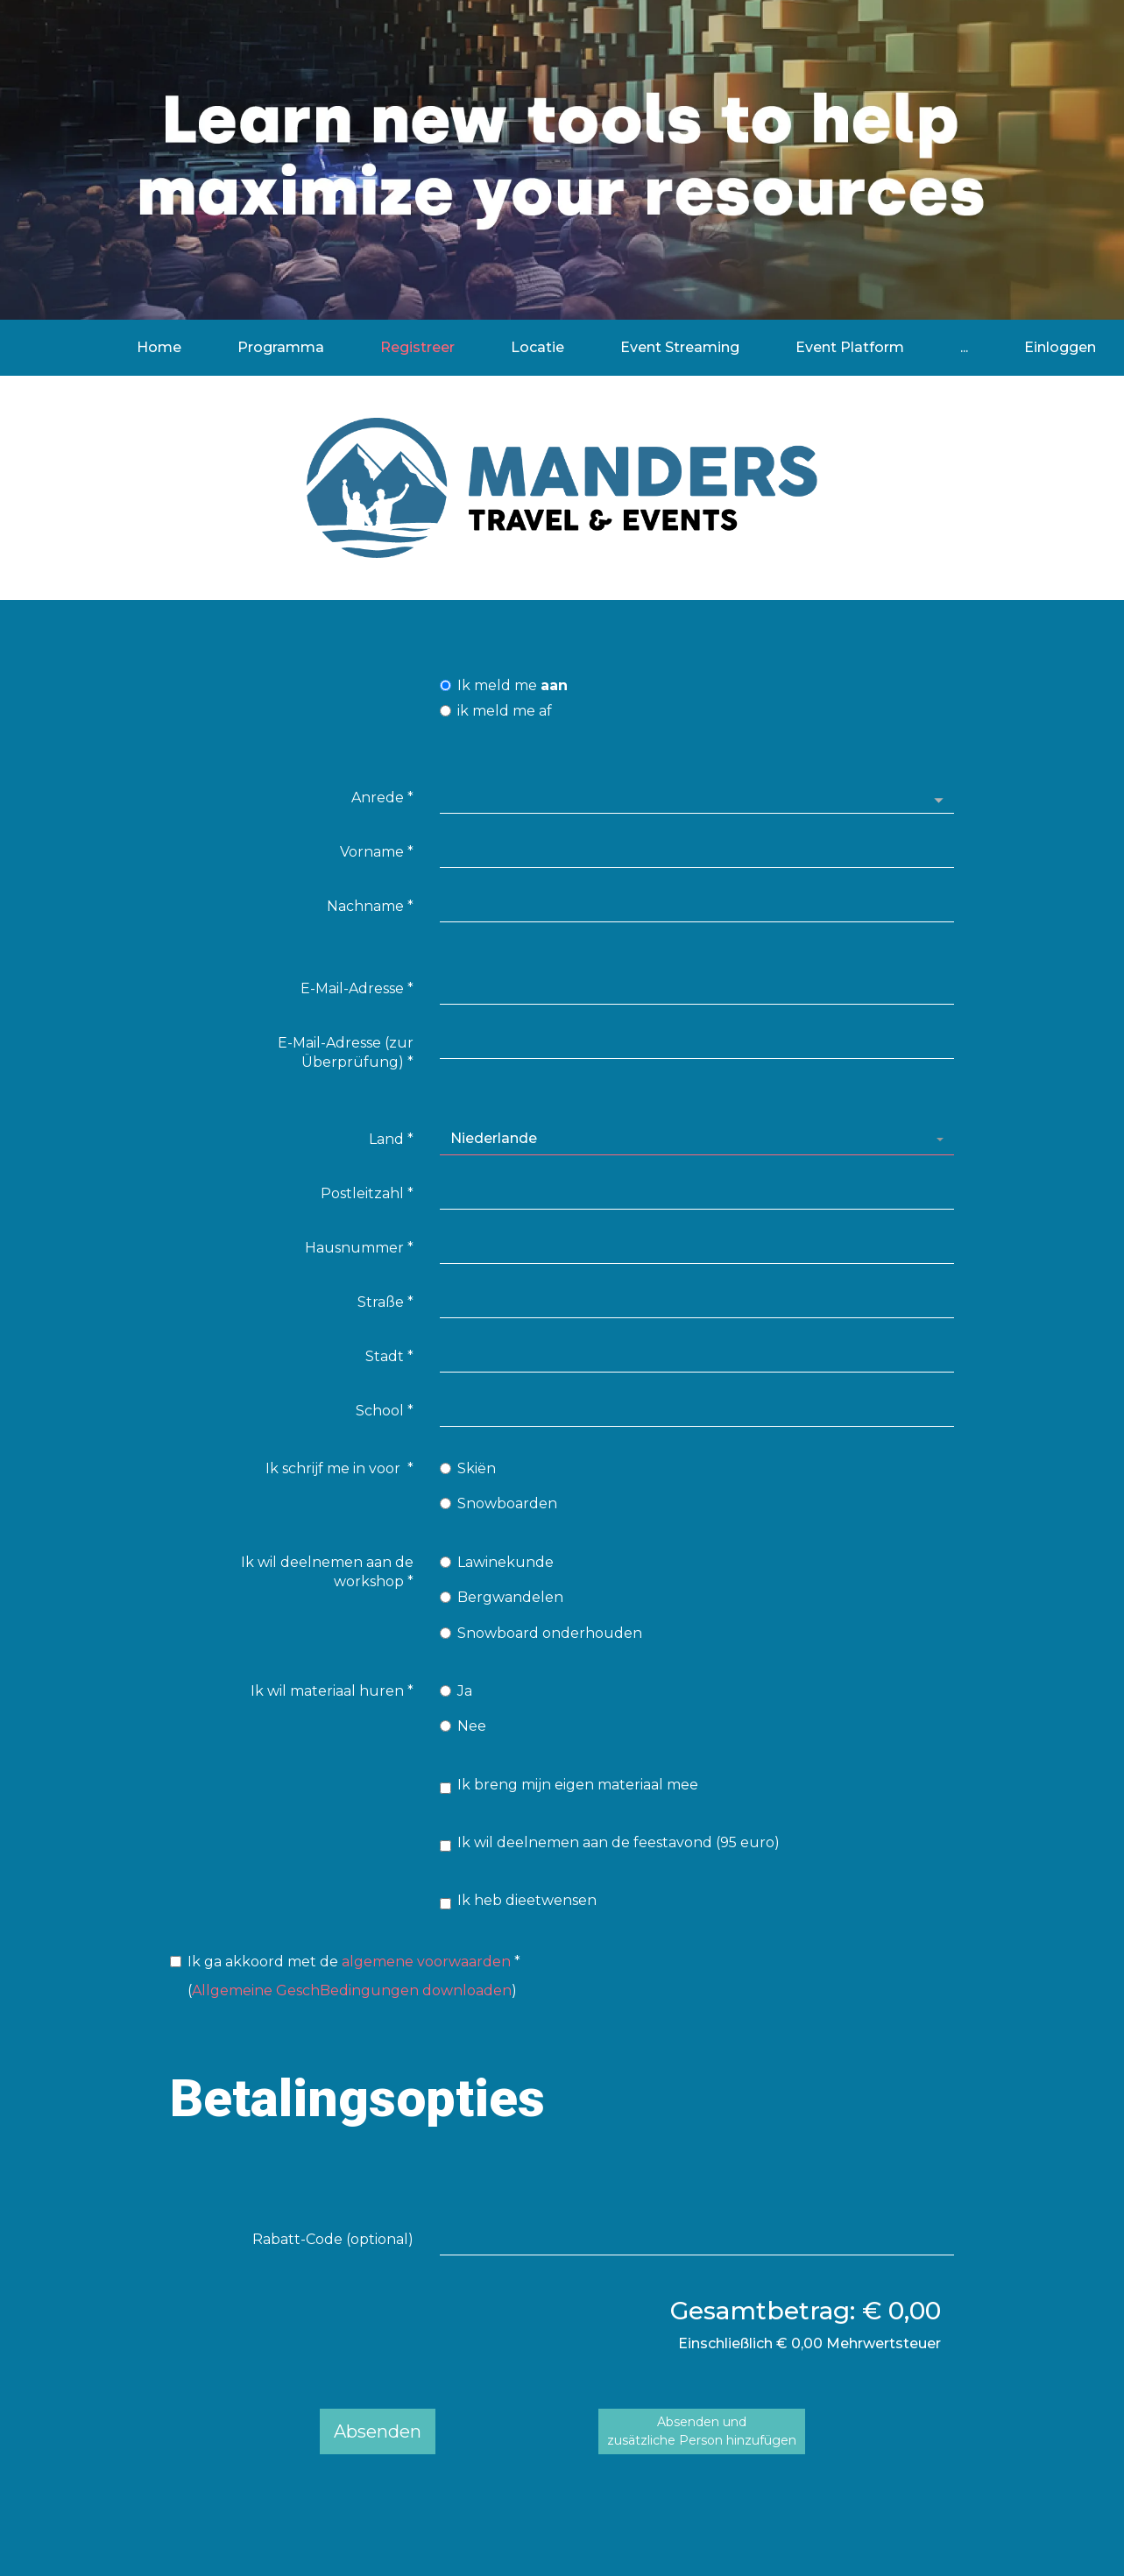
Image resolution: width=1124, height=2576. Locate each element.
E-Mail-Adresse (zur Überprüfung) (346, 1052)
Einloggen (1060, 347)
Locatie (537, 347)
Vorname (377, 851)
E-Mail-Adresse (357, 988)
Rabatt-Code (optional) (333, 2239)
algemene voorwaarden (426, 1961)
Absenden (377, 2431)
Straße (385, 1302)
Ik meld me (504, 685)
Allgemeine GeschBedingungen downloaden (352, 1991)
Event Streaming (679, 347)
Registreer (417, 347)
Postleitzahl (367, 1193)
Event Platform (849, 347)
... (964, 347)
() (345, 1975)
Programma (280, 347)
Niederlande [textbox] (493, 1138)
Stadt (389, 1356)
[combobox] (697, 1139)
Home (159, 347)
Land (391, 1139)
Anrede (382, 797)
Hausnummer (359, 1247)
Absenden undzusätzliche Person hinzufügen (701, 2432)
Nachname (370, 906)
